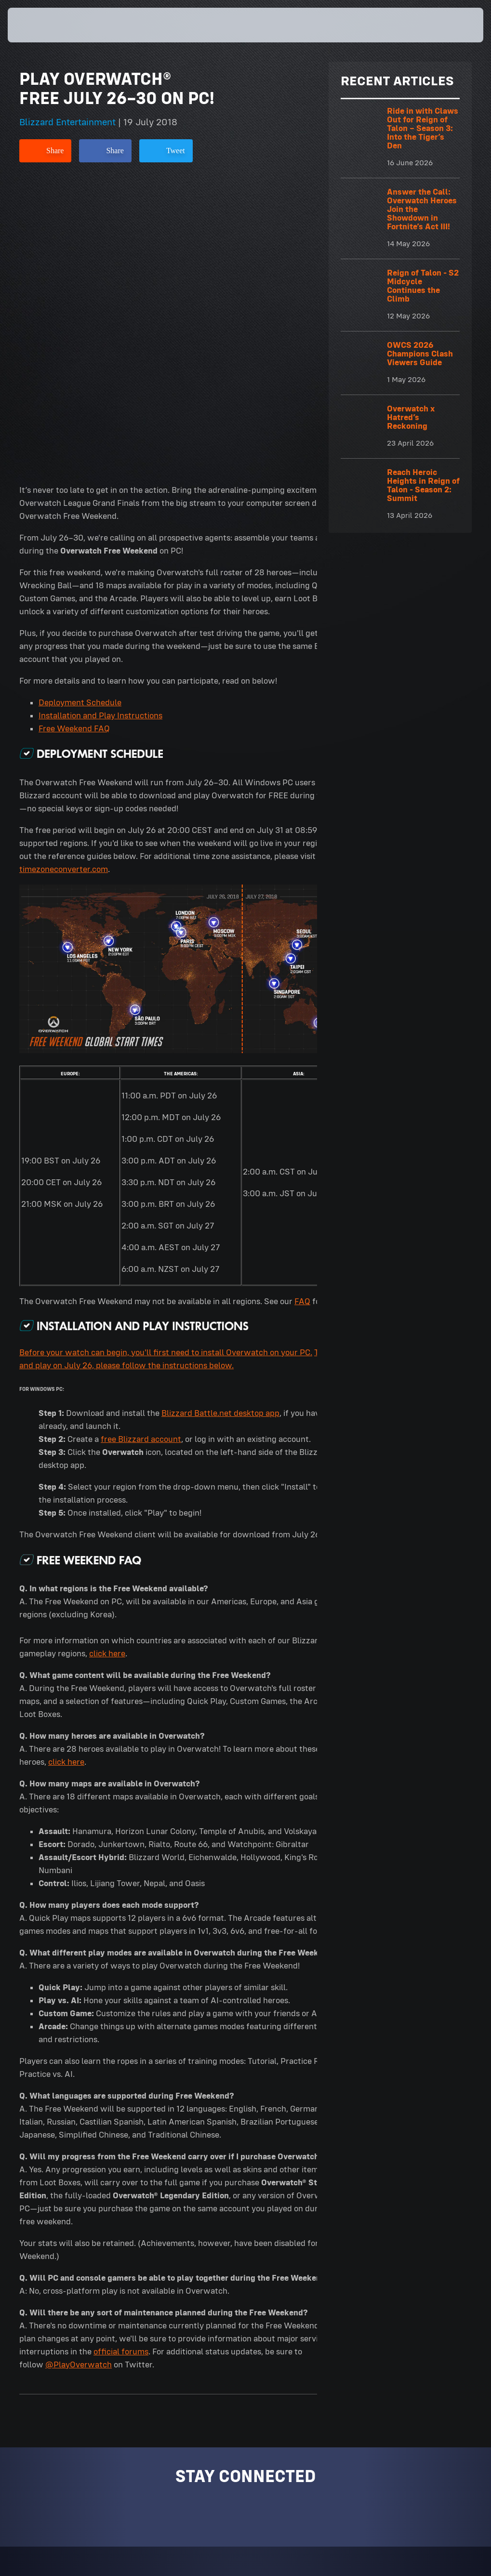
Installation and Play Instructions (100, 427)
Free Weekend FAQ (74, 440)
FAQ (302, 1012)
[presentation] (37, 25)
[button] (455, 25)
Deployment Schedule (80, 414)
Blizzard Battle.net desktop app (220, 1124)
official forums (120, 2063)
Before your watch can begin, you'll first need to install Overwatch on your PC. (165, 1064)
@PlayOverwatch (78, 2076)
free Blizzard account (141, 1150)
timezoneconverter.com (63, 580)
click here (107, 1365)
